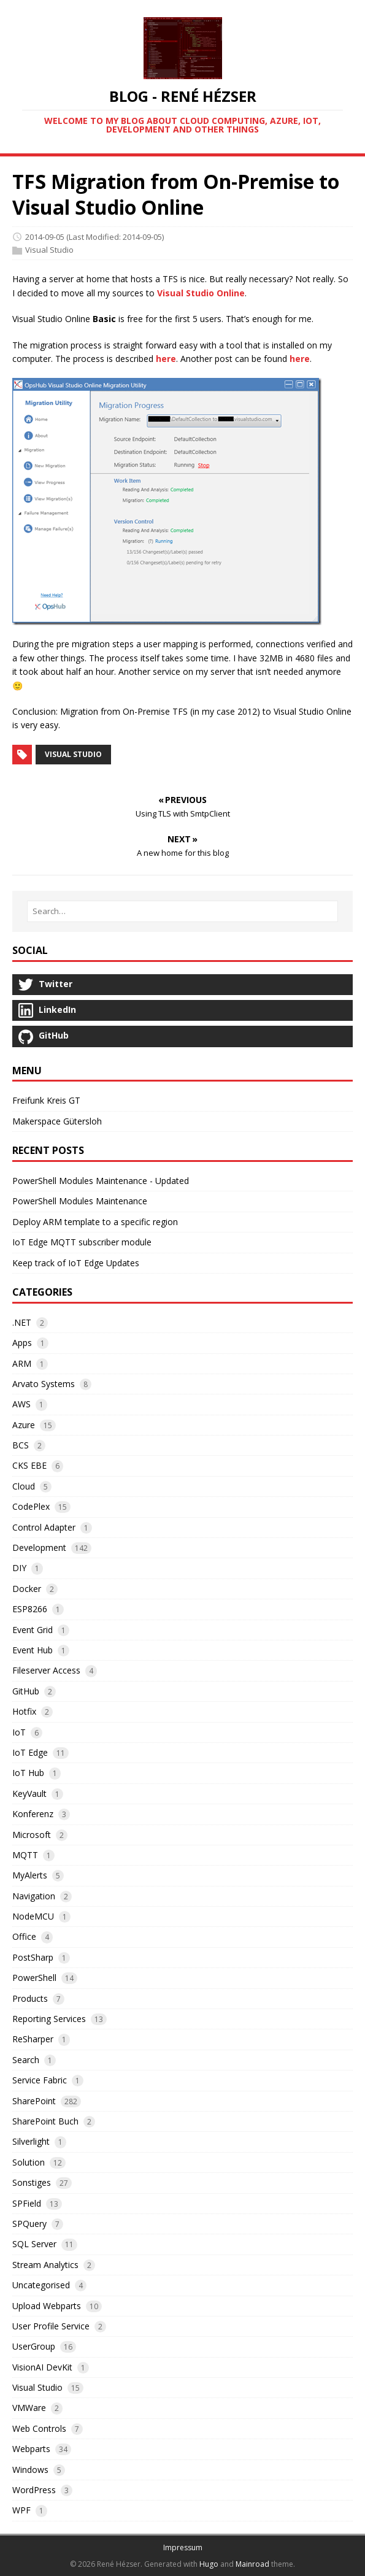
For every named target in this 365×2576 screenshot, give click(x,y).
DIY (19, 1568)
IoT (19, 1732)
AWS (21, 1404)
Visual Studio (49, 250)
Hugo (208, 2564)
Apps (22, 1342)
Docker (26, 1588)
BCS (20, 1445)
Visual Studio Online (201, 293)
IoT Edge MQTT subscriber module (82, 1242)
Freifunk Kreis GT (46, 1100)
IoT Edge (30, 1752)
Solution (28, 2162)
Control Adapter (43, 1527)
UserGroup (33, 2346)
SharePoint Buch (45, 2121)
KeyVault (29, 1793)
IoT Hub (28, 1772)
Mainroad (252, 2564)
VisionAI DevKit (42, 2367)
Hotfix (24, 1711)
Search (25, 2060)
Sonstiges (31, 2182)
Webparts (31, 2449)
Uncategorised (41, 2285)
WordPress (34, 2490)
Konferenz (32, 1814)
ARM (21, 1363)
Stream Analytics (45, 2264)
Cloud (23, 1486)
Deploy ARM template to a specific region (95, 1222)
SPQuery (29, 2223)
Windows (30, 2469)
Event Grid (32, 1630)
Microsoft (31, 1834)
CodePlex (31, 1506)
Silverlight (31, 2141)
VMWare (29, 2407)
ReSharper (32, 2039)
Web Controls (39, 2428)
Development (39, 1547)
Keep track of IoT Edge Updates (75, 1263)
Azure (23, 1425)
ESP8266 (29, 1609)
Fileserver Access (46, 1670)
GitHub (25, 1691)
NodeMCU (33, 1916)
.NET (21, 1322)
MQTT (25, 1855)
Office (24, 1936)
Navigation (33, 1896)
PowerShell (34, 1977)
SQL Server (34, 2244)
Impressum (182, 2547)
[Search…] (182, 911)
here (166, 358)
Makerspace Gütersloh (57, 1121)
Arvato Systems (43, 1384)
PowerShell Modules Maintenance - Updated (100, 1180)
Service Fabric (39, 2080)
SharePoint (34, 2101)
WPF (21, 2510)
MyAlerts (29, 1875)
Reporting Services (49, 2018)
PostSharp (32, 1957)
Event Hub (32, 1650)
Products (30, 1998)
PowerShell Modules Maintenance (79, 1201)
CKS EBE (29, 1465)
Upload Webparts (46, 2306)
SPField (26, 2203)
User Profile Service (51, 2326)
